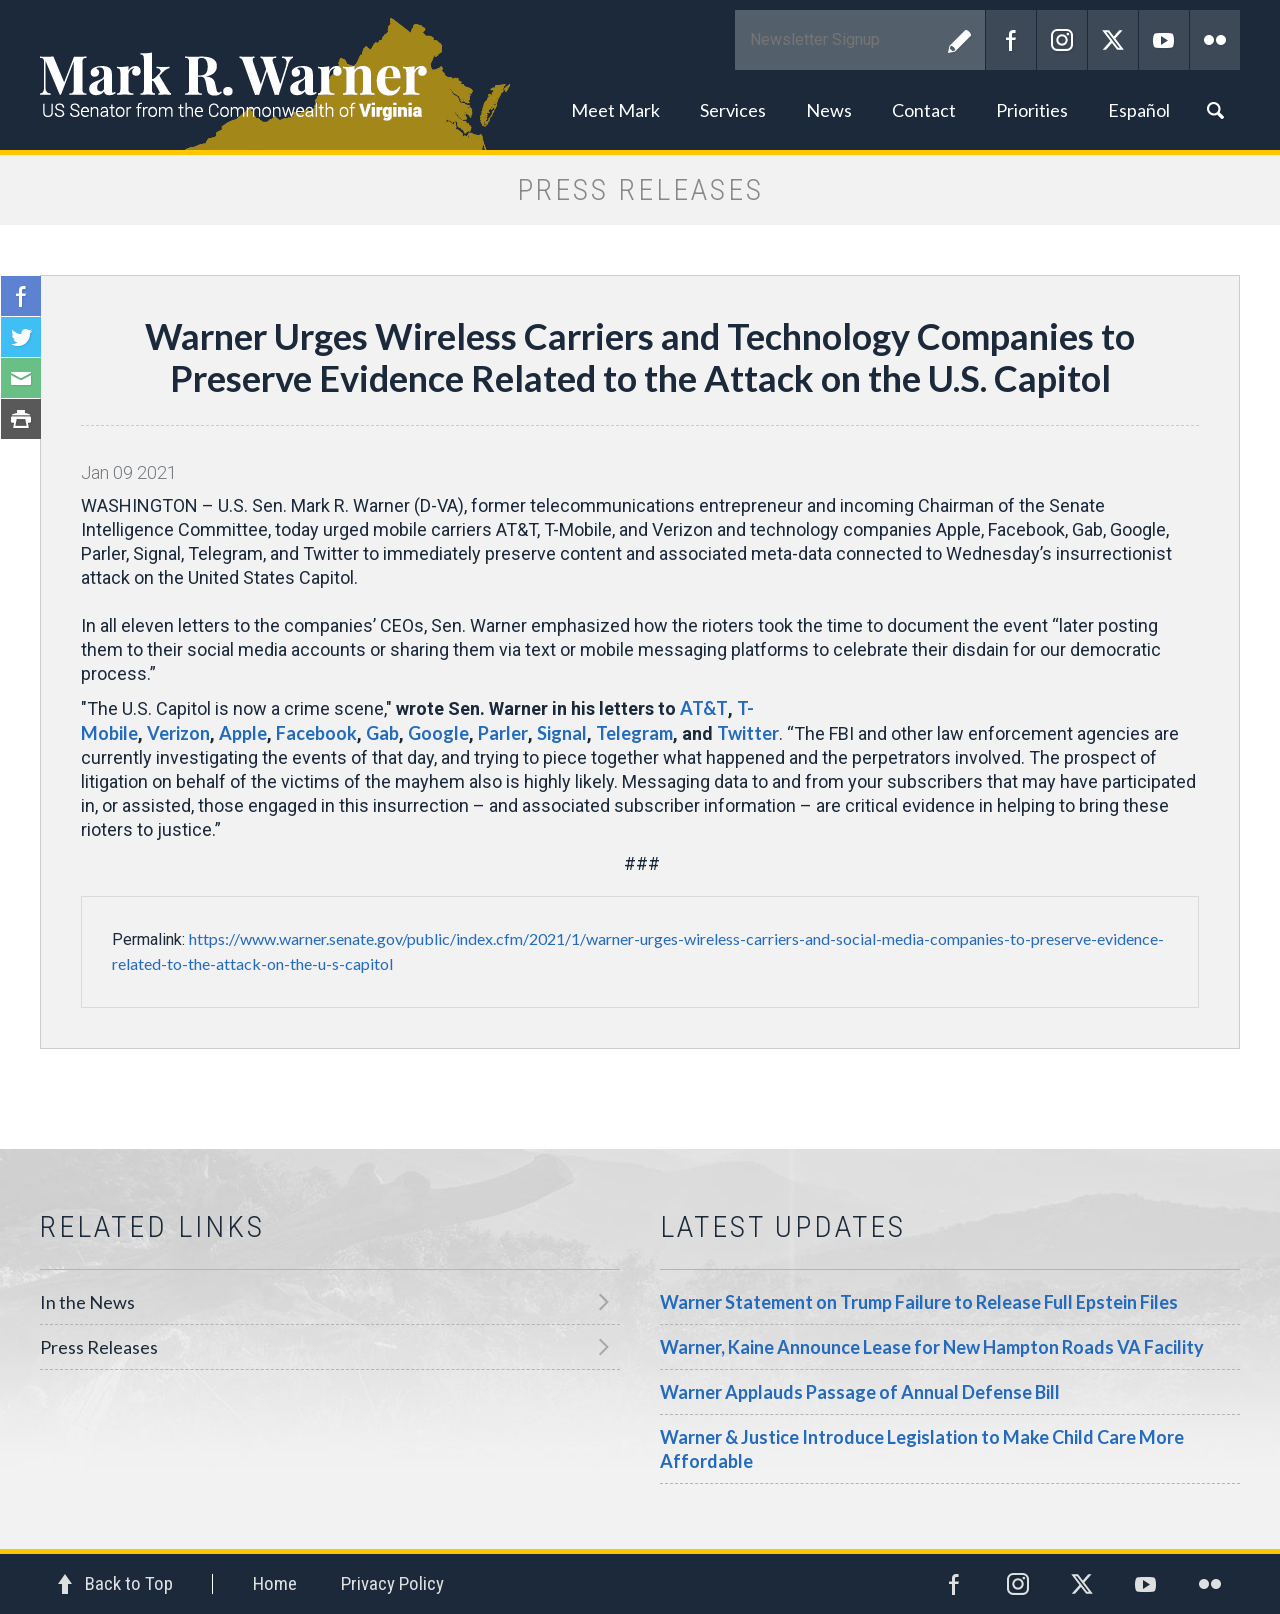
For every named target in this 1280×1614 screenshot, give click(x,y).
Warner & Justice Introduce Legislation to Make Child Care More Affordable (922, 1449)
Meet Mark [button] (615, 110)
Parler (503, 733)
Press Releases (99, 1347)
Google (438, 733)
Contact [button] (924, 110)
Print (21, 419)
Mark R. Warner (640, 75)
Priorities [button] (1032, 110)
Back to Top (129, 1583)
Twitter (1113, 40)
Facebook (1011, 40)
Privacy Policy (392, 1583)
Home (275, 1583)
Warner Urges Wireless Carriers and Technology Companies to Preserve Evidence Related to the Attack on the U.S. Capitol (640, 357)
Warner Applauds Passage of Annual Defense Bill (860, 1392)
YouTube (1164, 40)
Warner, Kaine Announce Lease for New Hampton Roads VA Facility (932, 1347)
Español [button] (1139, 110)
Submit (960, 40)
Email (21, 378)
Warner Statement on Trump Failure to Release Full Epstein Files (919, 1302)
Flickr (1215, 40)
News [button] (829, 110)
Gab (382, 733)
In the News (87, 1302)
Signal (562, 733)
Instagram (1062, 40)
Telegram (634, 733)
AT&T (704, 708)
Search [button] (1215, 110)
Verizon (178, 733)
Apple (243, 733)
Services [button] (733, 110)
